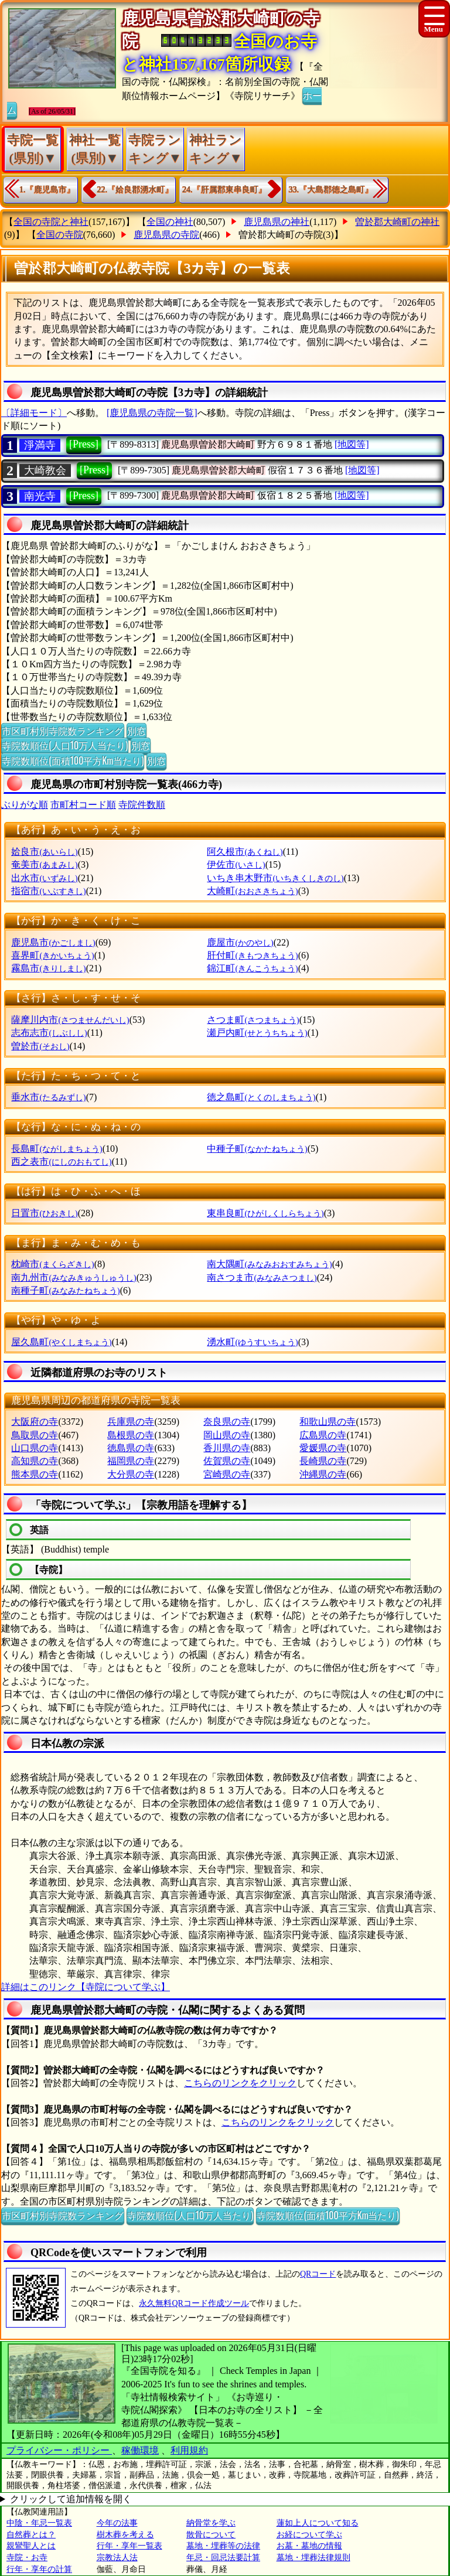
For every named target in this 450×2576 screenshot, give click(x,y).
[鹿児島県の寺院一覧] (152, 413)
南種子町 (65, 1290)
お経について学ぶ (309, 2534)
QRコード (318, 2274)
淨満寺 (40, 445)
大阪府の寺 (34, 1422)
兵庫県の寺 (130, 1422)
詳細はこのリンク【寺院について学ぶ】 (85, 1987)
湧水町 (252, 1342)
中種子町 (257, 1149)
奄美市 (44, 864)
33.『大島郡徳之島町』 (331, 189)
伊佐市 (236, 864)
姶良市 (44, 852)
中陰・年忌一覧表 (39, 2523)
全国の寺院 (59, 235)
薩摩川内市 (70, 1020)
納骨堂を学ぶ (211, 2523)
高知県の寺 (34, 1461)
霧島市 (48, 968)
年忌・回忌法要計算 (223, 2557)
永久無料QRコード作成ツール (193, 2303)
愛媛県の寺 (322, 1448)
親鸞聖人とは (31, 2545)
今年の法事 (117, 2523)
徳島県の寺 (130, 1448)
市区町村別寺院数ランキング (63, 731)
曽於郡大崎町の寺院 (280, 235)
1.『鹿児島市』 (47, 189)
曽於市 (40, 1046)
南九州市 (73, 1277)
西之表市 (61, 1161)
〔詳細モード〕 (34, 413)
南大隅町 (269, 1264)
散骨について (211, 2534)
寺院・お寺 (26, 2557)
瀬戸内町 (257, 1033)
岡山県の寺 (226, 1435)
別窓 (136, 731)
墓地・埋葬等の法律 (223, 2545)
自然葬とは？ (31, 2534)
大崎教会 (45, 470)
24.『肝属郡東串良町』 (224, 189)
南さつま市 (261, 1277)
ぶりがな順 (24, 805)
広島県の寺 (322, 1435)
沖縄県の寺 (322, 1474)
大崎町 (252, 891)
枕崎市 (52, 1264)
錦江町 (252, 968)
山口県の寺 (34, 1448)
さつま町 (253, 1020)
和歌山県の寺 (327, 1422)
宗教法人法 (117, 2557)
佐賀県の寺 (226, 1461)
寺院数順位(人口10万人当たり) (65, 745)
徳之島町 (261, 1097)
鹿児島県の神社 (276, 222)
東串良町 (265, 1213)
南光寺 (40, 496)
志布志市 (49, 1033)
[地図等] (352, 444)
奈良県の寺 (226, 1422)
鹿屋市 (240, 942)
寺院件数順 (141, 805)
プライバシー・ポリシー (59, 2450)
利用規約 (189, 2450)
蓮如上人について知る (318, 2523)
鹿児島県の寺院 (166, 235)
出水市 (44, 878)
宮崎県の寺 (226, 1474)
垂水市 (48, 1097)
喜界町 (52, 955)
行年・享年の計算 (39, 2569)
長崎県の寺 (322, 1461)
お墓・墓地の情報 (309, 2545)
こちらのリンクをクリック (240, 2083)
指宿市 (48, 891)
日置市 (44, 1213)
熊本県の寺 (34, 1474)
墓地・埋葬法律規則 (313, 2557)
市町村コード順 (83, 805)
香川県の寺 (226, 1448)
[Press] (83, 444)
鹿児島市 (53, 942)
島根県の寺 (130, 1435)
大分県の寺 (130, 1474)
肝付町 (252, 955)
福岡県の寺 (130, 1461)
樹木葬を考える (125, 2534)
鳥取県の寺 (34, 1435)
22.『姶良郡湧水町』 (135, 189)
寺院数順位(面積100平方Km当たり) (73, 760)
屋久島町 (61, 1342)
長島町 (56, 1149)
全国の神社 (169, 222)
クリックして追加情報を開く (71, 2499)
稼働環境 (140, 2450)
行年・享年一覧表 (129, 2545)
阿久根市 (244, 852)
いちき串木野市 (275, 878)
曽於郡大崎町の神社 (397, 222)
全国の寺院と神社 (50, 222)
